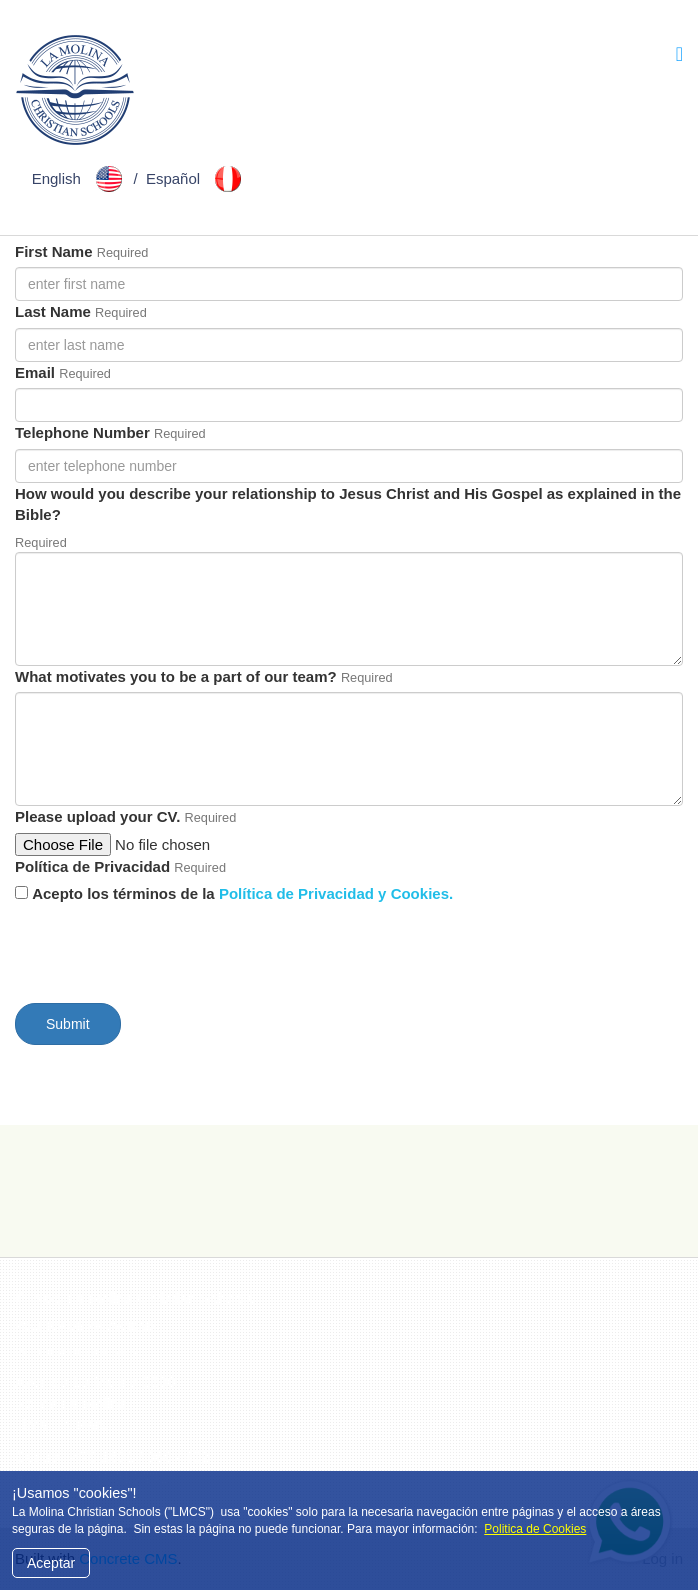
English (81, 178)
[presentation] (167, 949)
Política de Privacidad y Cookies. (336, 893)
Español (197, 178)
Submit (68, 1024)
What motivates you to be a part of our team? (176, 676)
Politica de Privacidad (84, 1326)
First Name (54, 251)
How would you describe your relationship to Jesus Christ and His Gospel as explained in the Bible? (348, 504)
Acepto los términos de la (242, 893)
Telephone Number (82, 432)
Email (35, 372)
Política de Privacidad (92, 866)
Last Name (53, 311)
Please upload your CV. (97, 816)
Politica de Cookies (535, 1529)
